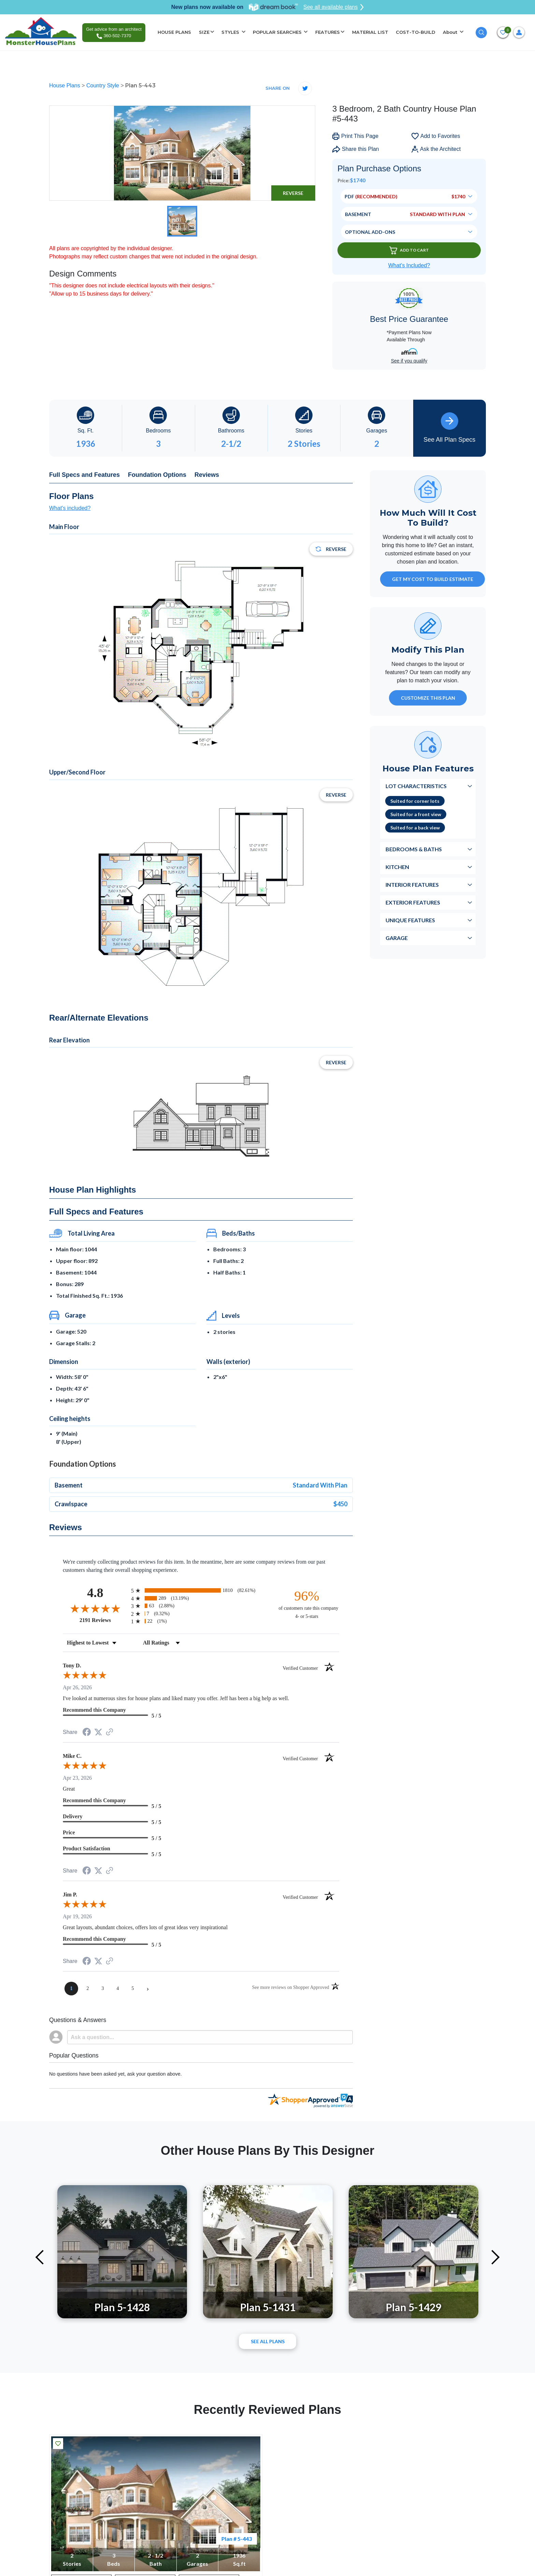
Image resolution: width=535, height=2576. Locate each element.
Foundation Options (157, 474)
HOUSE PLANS (174, 32)
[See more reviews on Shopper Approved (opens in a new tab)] (109, 1732)
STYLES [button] (231, 32)
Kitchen (397, 867)
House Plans (65, 85)
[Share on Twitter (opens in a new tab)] (98, 1732)
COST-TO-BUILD (415, 32)
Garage (397, 938)
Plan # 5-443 (236, 2538)
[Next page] (147, 1988)
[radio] (201, 1590)
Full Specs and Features (84, 474)
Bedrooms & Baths (414, 849)
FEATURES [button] (327, 32)
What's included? (69, 508)
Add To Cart (409, 250)
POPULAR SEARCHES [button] (278, 32)
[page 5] (132, 1988)
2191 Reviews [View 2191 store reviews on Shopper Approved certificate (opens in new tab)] (103, 1620)
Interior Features (412, 884)
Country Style (103, 85)
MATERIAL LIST (370, 32)
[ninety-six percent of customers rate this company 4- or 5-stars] (306, 1604)
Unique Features (410, 920)
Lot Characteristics (416, 786)
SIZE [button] (204, 32)
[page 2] (87, 1988)
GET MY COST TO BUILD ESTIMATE (432, 579)
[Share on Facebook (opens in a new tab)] (87, 1733)
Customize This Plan (428, 698)
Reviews (206, 474)
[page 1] (71, 1988)
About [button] (451, 32)
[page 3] (102, 1988)
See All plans (268, 2341)
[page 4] (117, 1988)
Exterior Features (413, 902)
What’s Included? (409, 265)
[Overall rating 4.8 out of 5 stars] (95, 1608)
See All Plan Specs (449, 427)
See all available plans (333, 7)
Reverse (293, 193)
